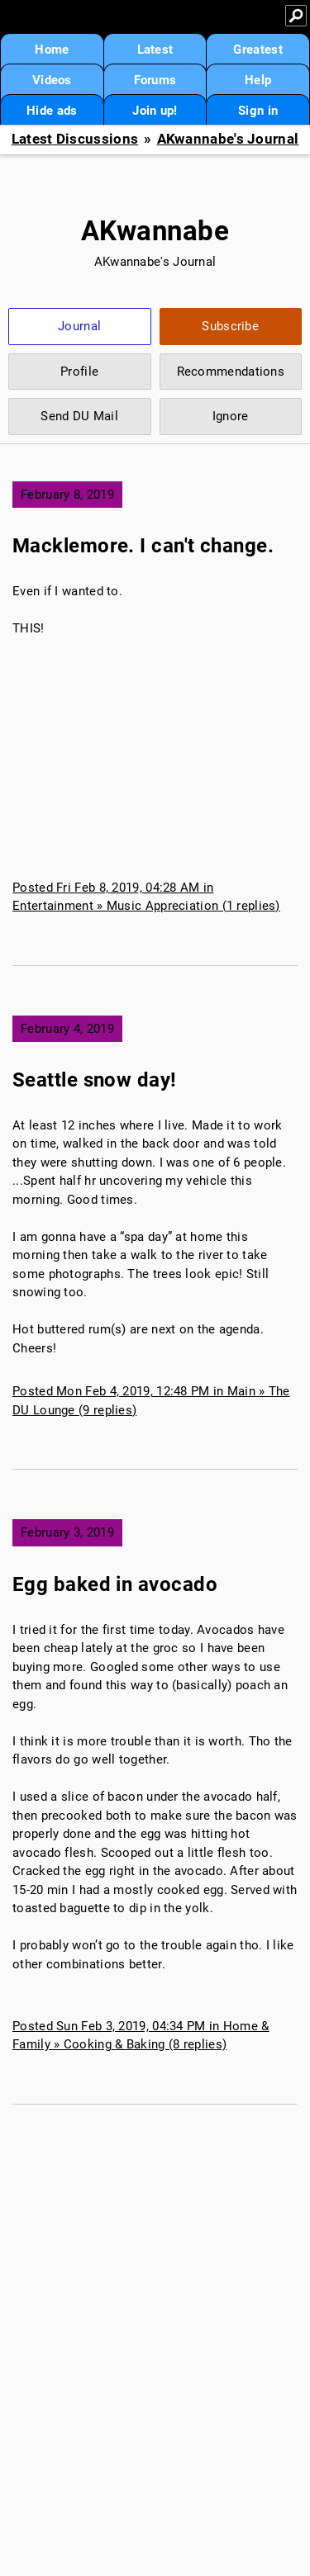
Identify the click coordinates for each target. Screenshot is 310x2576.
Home (52, 49)
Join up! (154, 110)
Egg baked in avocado (114, 1584)
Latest (155, 49)
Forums (155, 80)
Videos (52, 80)
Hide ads (51, 110)
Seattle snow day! (94, 1079)
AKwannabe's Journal (228, 139)
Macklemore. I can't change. (143, 545)
